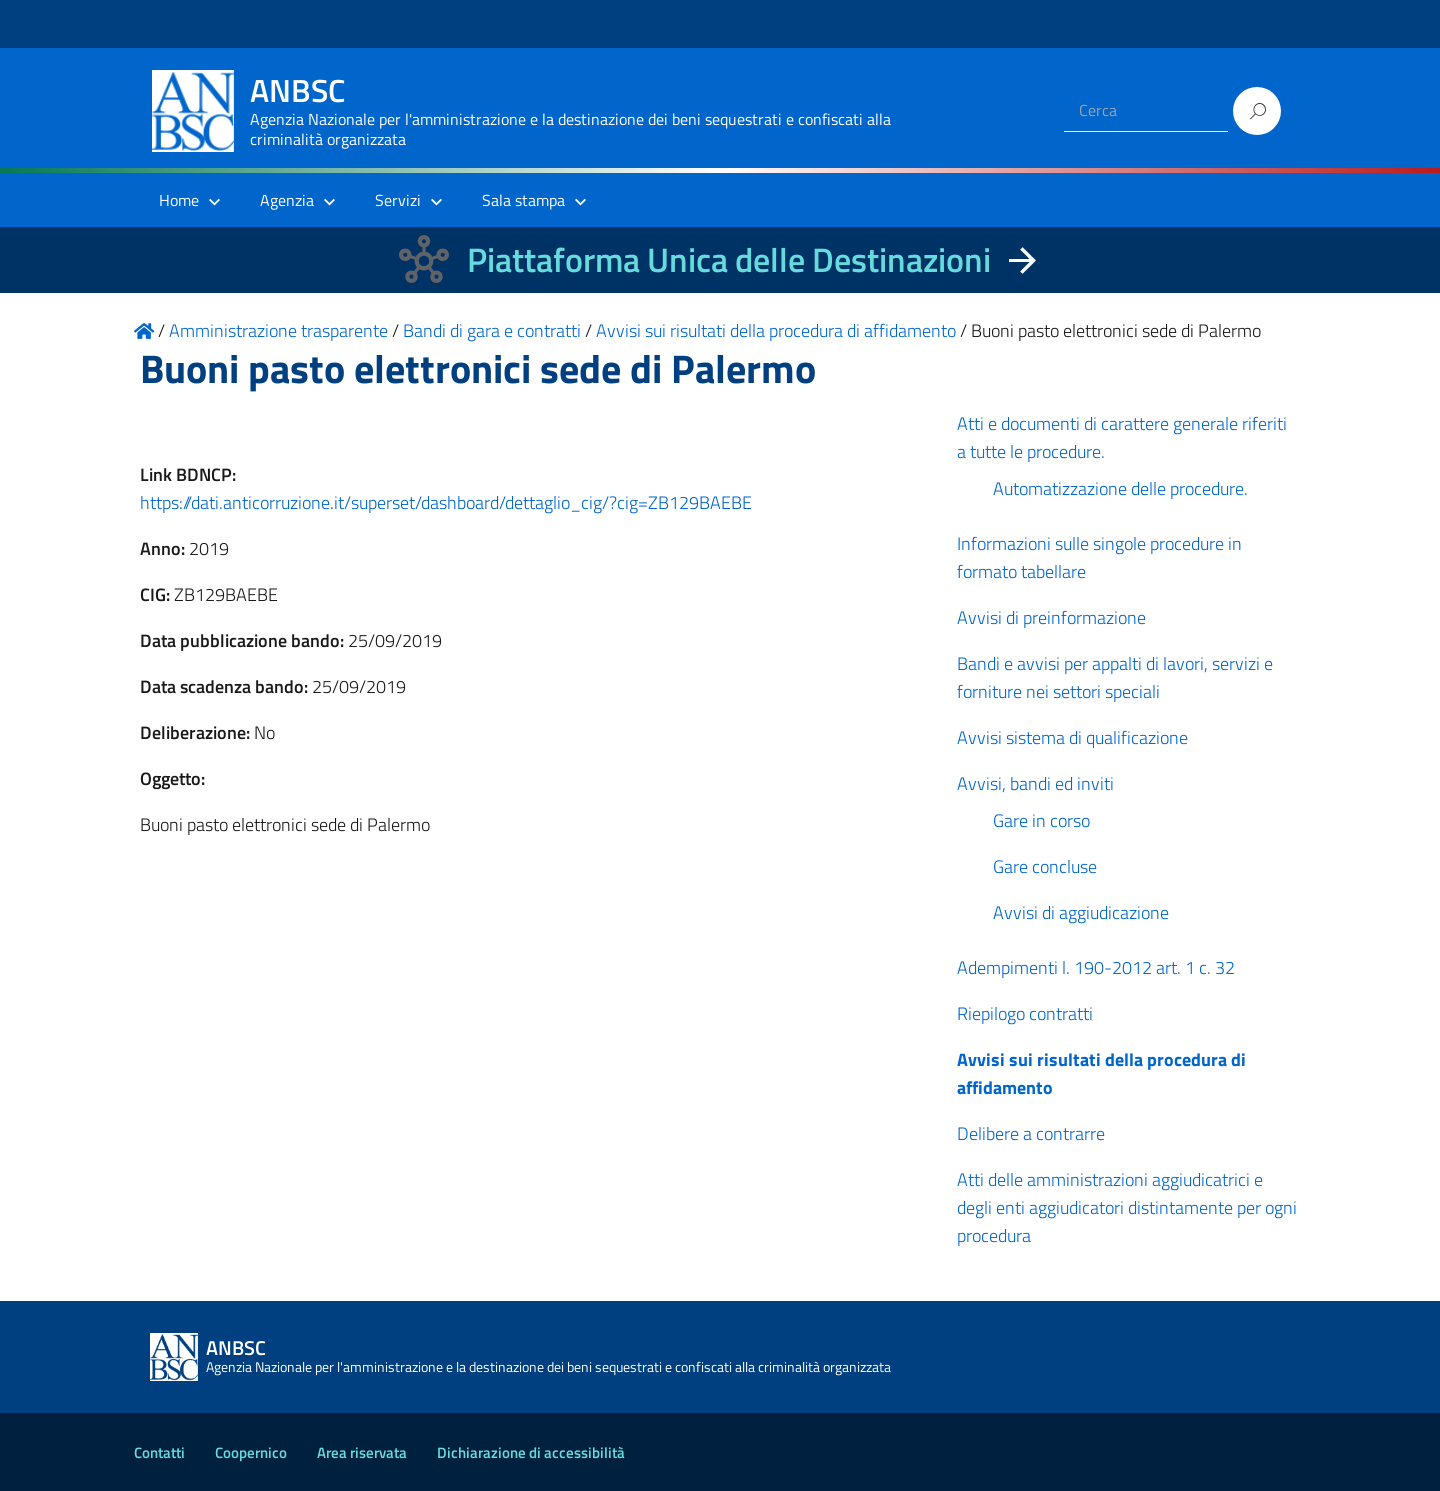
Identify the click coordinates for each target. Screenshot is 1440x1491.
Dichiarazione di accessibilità (531, 1452)
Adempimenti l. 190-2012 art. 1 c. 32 (1096, 967)
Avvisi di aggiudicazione (1081, 912)
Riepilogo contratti (1025, 1013)
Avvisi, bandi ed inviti (1035, 783)
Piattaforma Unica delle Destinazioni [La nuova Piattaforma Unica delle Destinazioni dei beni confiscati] (729, 259)
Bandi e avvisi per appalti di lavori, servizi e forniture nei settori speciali (1115, 677)
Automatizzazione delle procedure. (1120, 488)
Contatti (159, 1452)
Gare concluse (1045, 866)
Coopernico (251, 1452)
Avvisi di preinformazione (1051, 617)
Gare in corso (1041, 820)
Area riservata (362, 1452)
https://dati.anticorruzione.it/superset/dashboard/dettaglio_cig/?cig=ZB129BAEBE (446, 502)
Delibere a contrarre (1031, 1133)
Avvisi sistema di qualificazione (1072, 737)
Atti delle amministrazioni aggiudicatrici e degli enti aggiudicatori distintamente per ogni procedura (1127, 1207)
